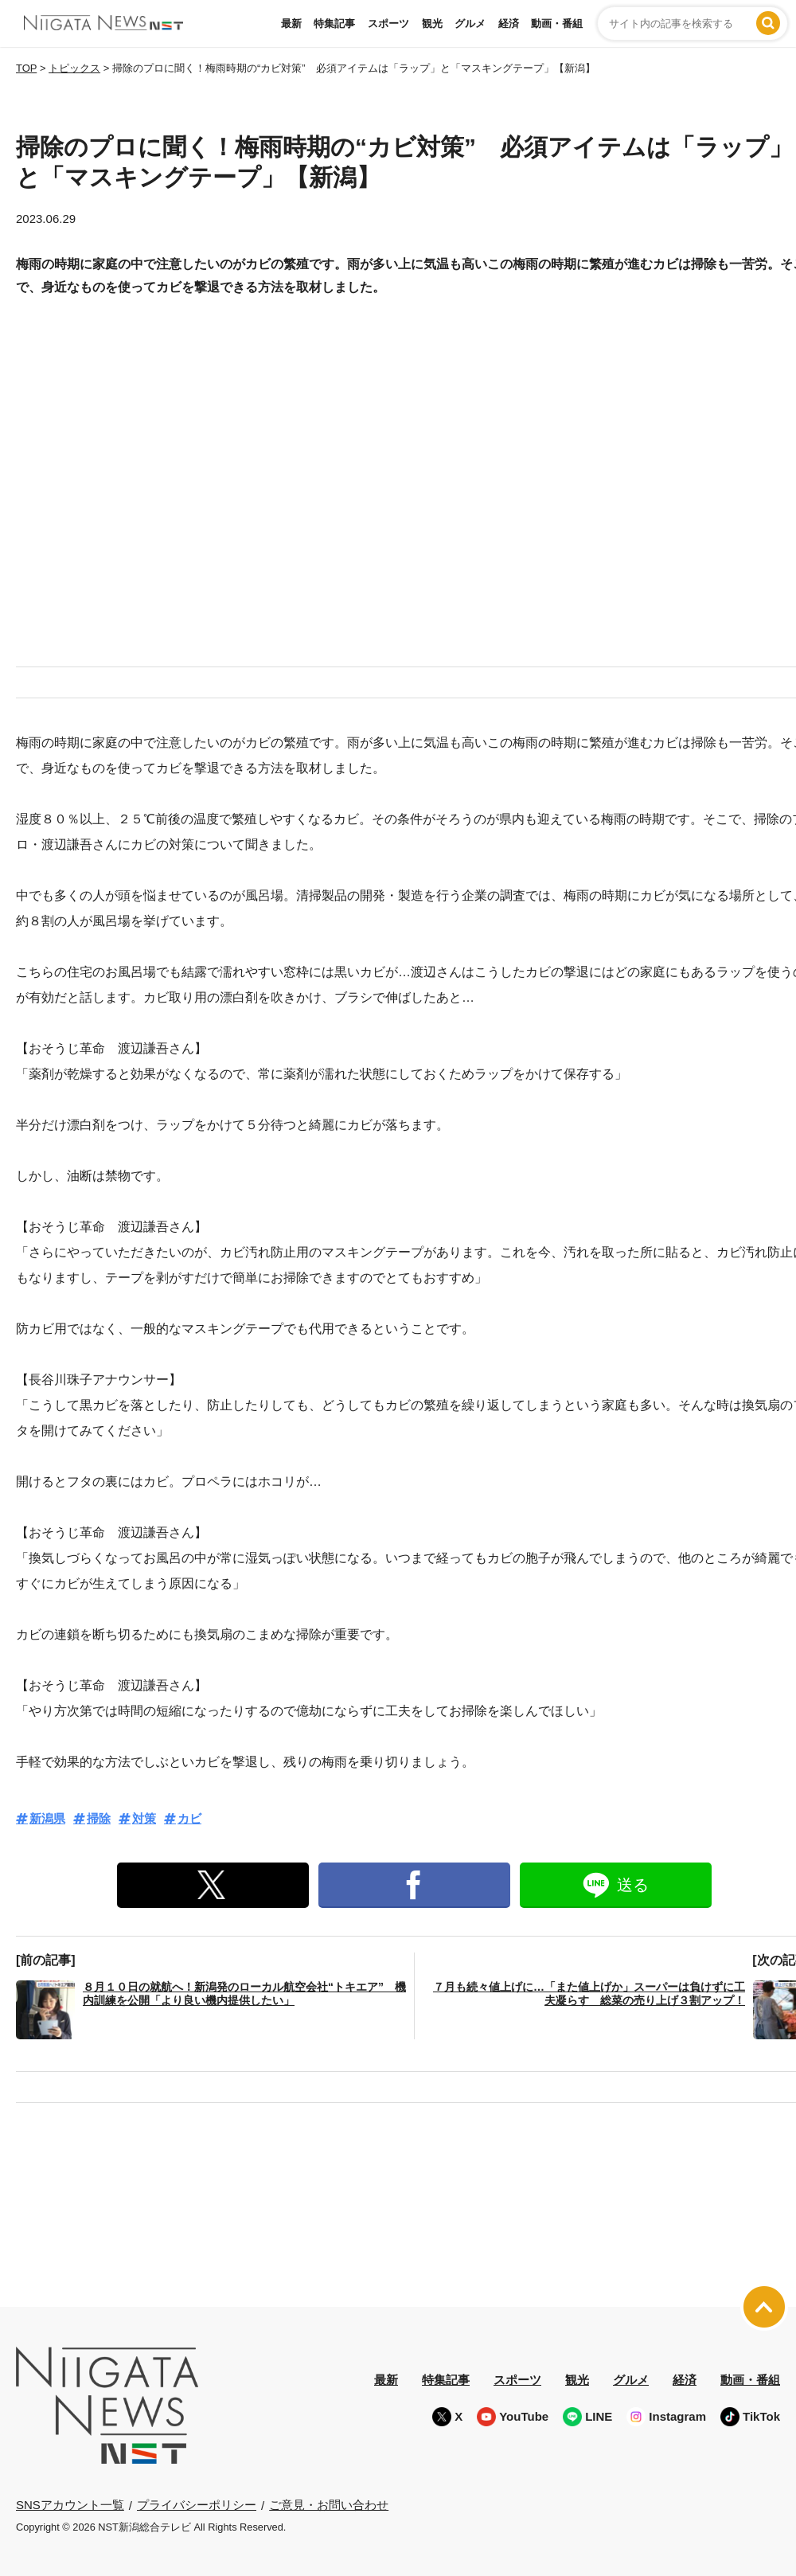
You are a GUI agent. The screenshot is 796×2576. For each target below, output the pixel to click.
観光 (432, 23)
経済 (508, 23)
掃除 (99, 1818)
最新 (291, 23)
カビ (189, 1818)
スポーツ (388, 23)
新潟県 (47, 1818)
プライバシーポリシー (196, 2505)
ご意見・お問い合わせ (328, 2505)
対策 (144, 1818)
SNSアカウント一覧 (70, 2505)
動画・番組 (557, 23)
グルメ (470, 23)
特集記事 (334, 23)
